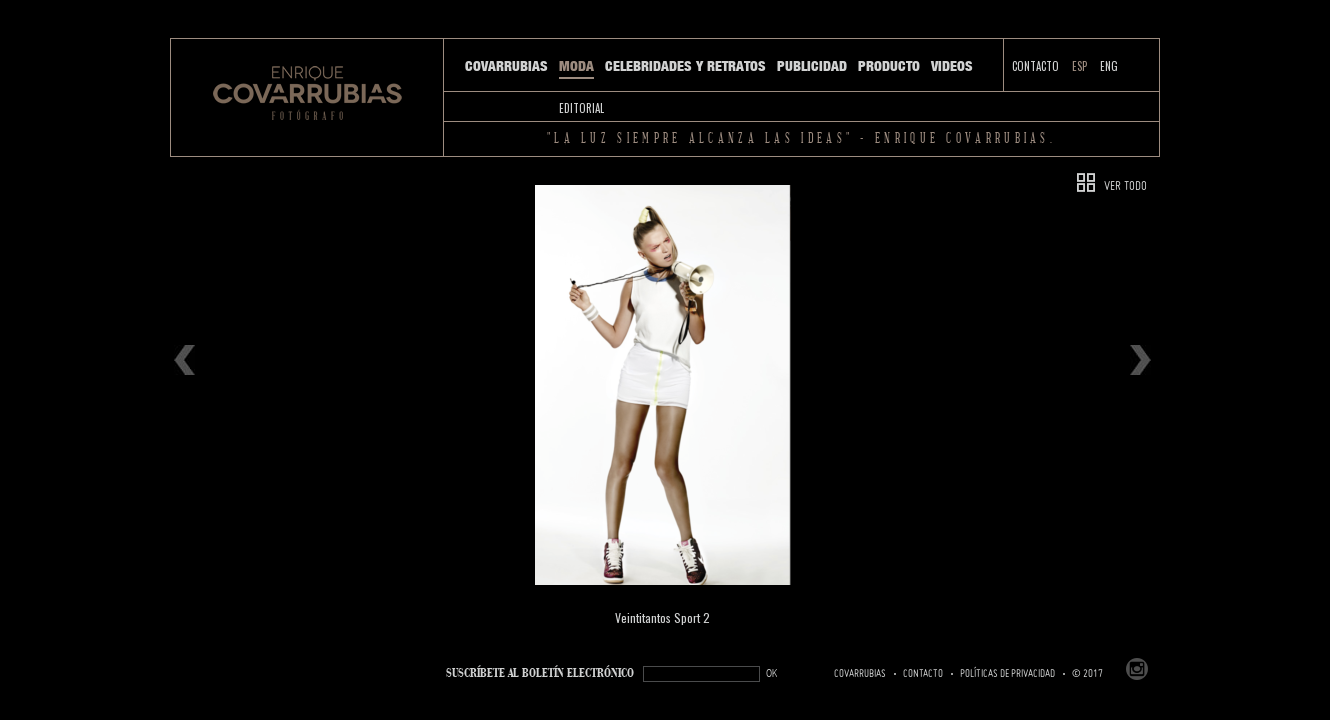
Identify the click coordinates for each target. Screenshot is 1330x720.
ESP (1079, 66)
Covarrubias (506, 66)
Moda (576, 66)
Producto (889, 66)
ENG (1109, 66)
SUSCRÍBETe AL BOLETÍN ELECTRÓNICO (540, 673)
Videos (952, 66)
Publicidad (812, 66)
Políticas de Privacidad (1007, 674)
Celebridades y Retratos (685, 66)
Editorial (581, 108)
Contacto (1035, 66)
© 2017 (1087, 674)
